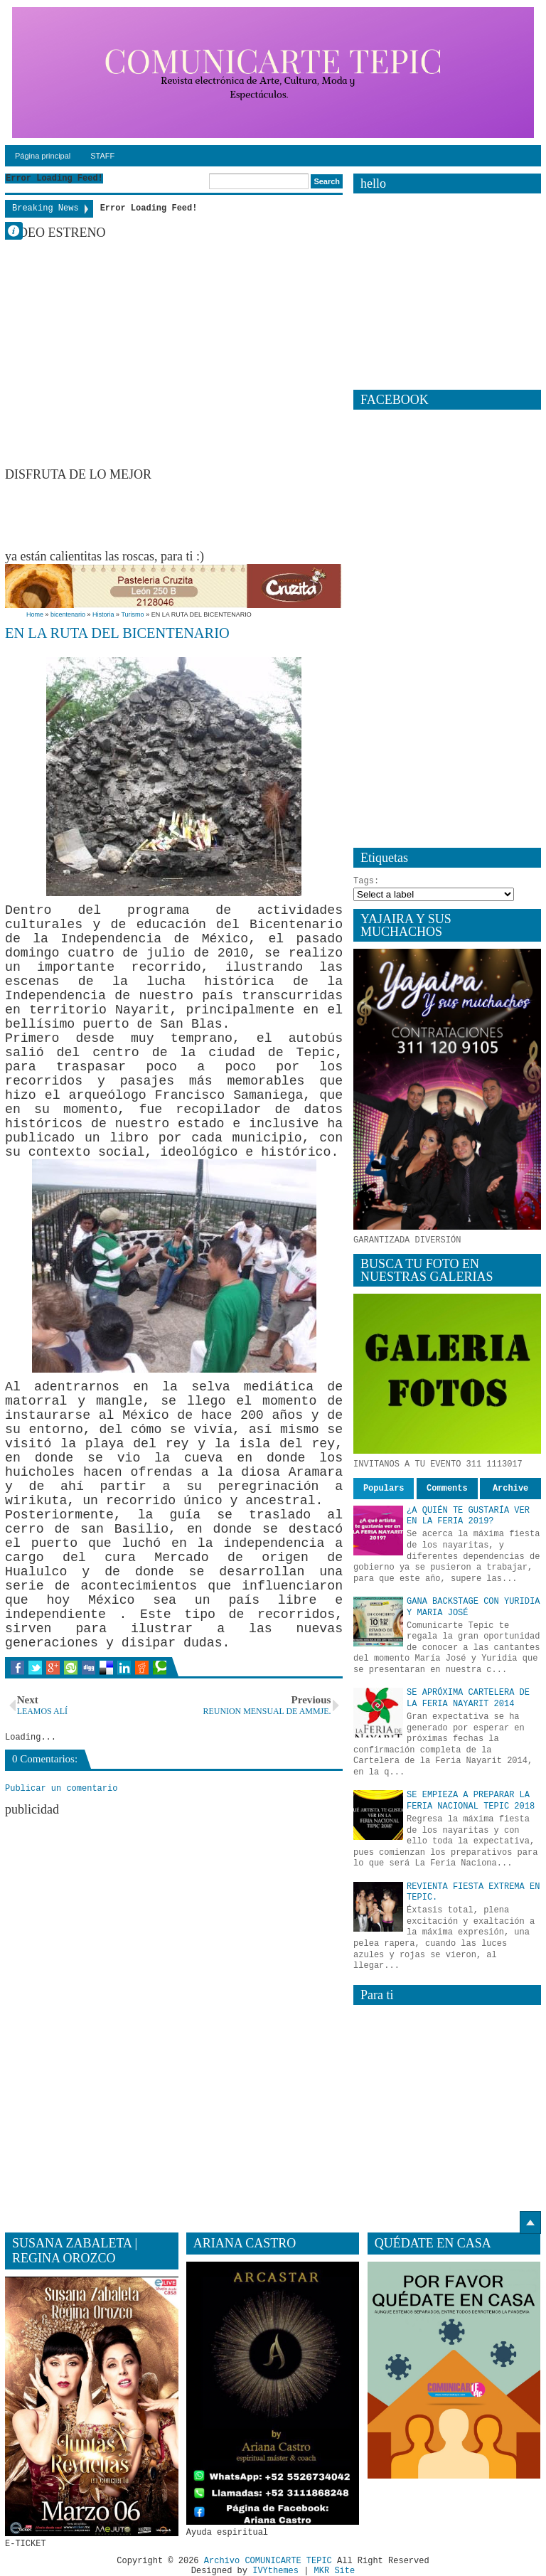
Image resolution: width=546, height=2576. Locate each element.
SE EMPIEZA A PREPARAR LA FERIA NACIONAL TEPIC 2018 (471, 1800)
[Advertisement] (264, 514)
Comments (447, 1489)
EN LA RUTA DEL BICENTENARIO (117, 633)
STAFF (102, 155)
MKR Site (334, 2571)
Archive (510, 1489)
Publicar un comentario (61, 1789)
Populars (384, 1489)
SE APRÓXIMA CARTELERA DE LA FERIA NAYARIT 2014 (468, 1698)
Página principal (42, 155)
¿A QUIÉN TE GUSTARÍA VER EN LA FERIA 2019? (468, 1516)
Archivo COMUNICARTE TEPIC (268, 2561)
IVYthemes (275, 2571)
